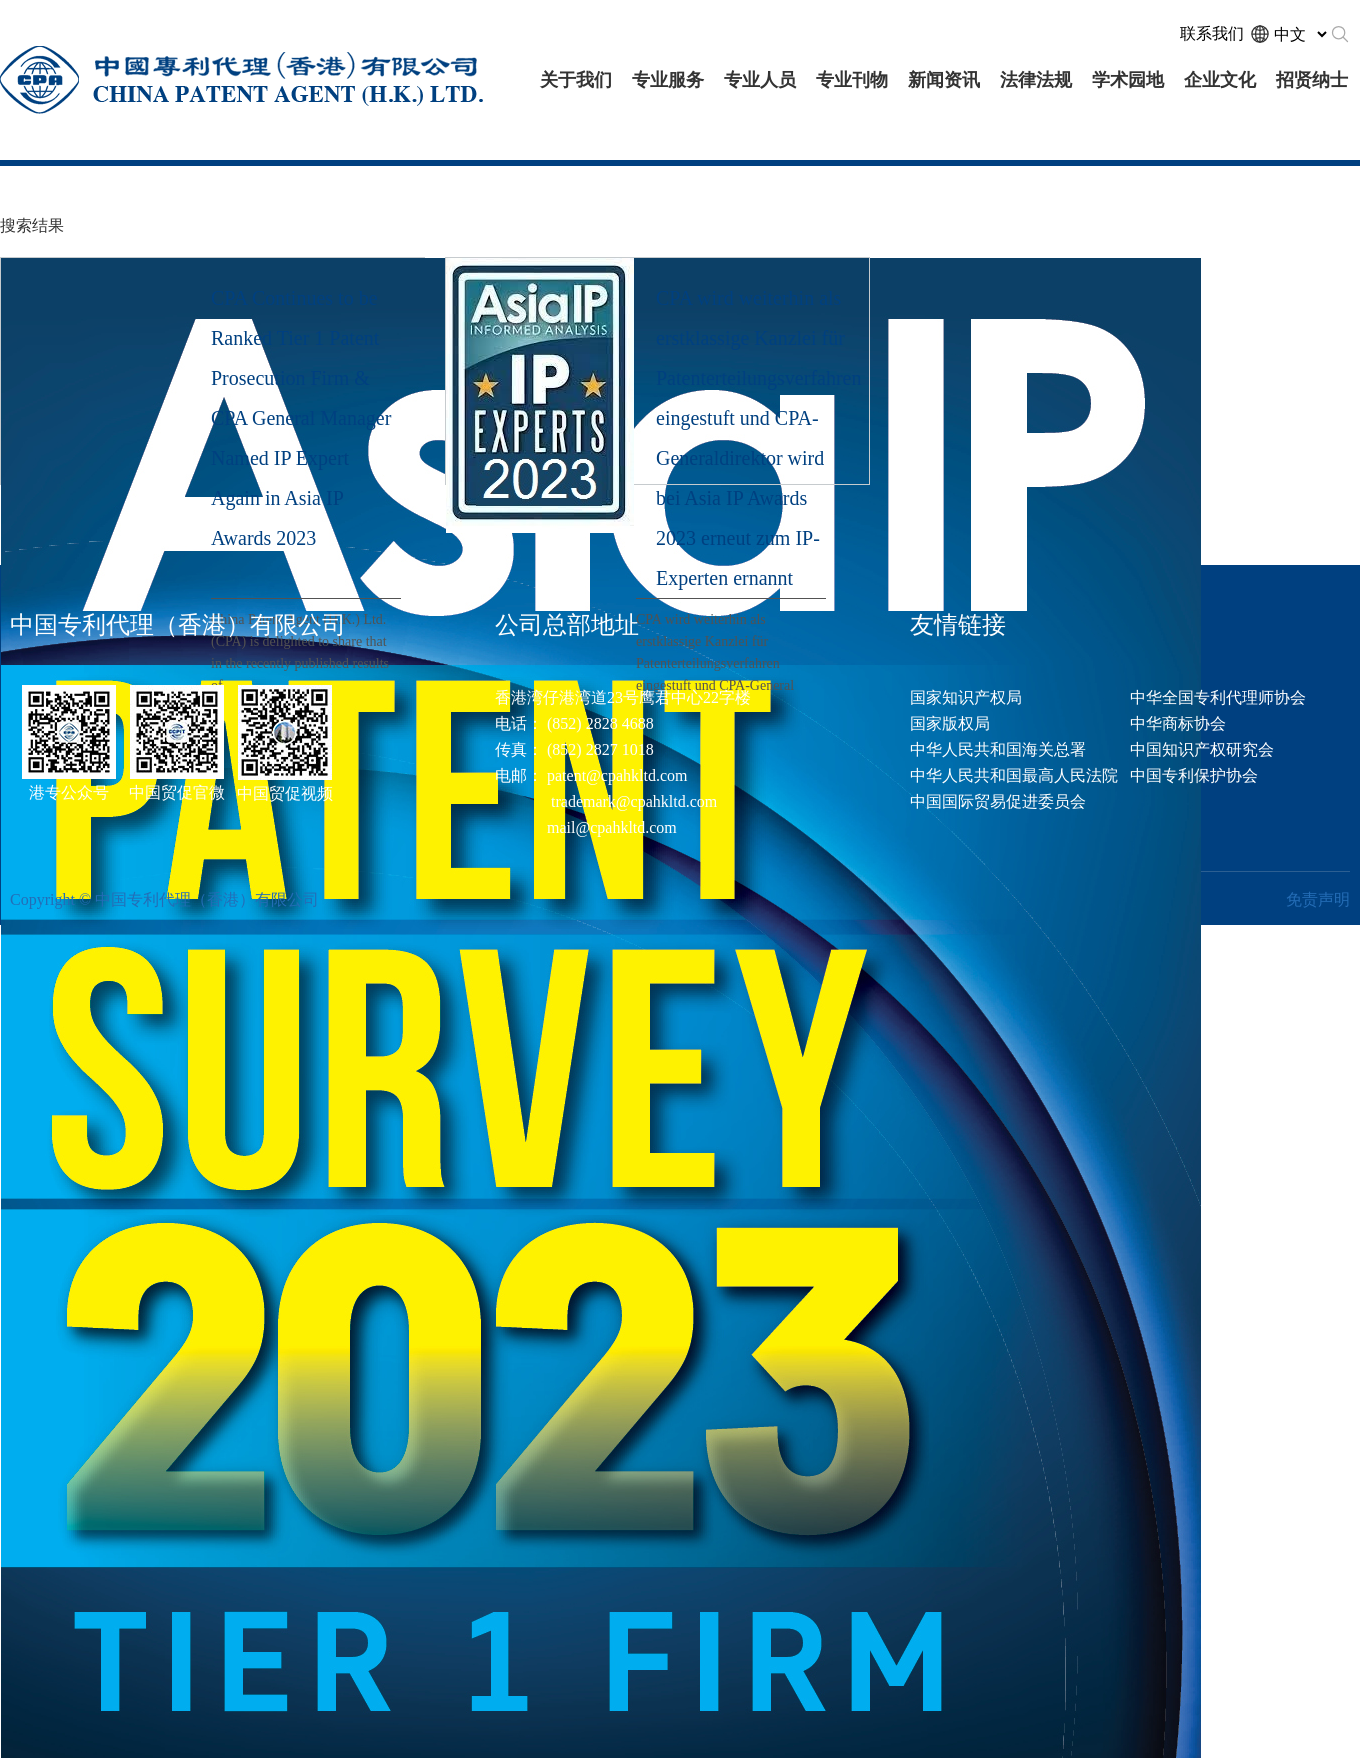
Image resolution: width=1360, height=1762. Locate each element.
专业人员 (760, 80)
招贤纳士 (1312, 80)
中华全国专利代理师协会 (1218, 697)
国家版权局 (950, 723)
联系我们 (1212, 33)
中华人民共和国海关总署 (998, 749)
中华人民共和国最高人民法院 (1014, 775)
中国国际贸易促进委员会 (998, 801)
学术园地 (1128, 80)
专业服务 (668, 80)
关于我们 (576, 80)
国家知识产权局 (966, 697)
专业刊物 (852, 80)
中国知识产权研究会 (1202, 749)
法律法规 (1036, 80)
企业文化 (1220, 80)
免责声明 (1318, 899)
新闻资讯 (944, 80)
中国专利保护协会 (1194, 775)
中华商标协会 (1178, 723)
